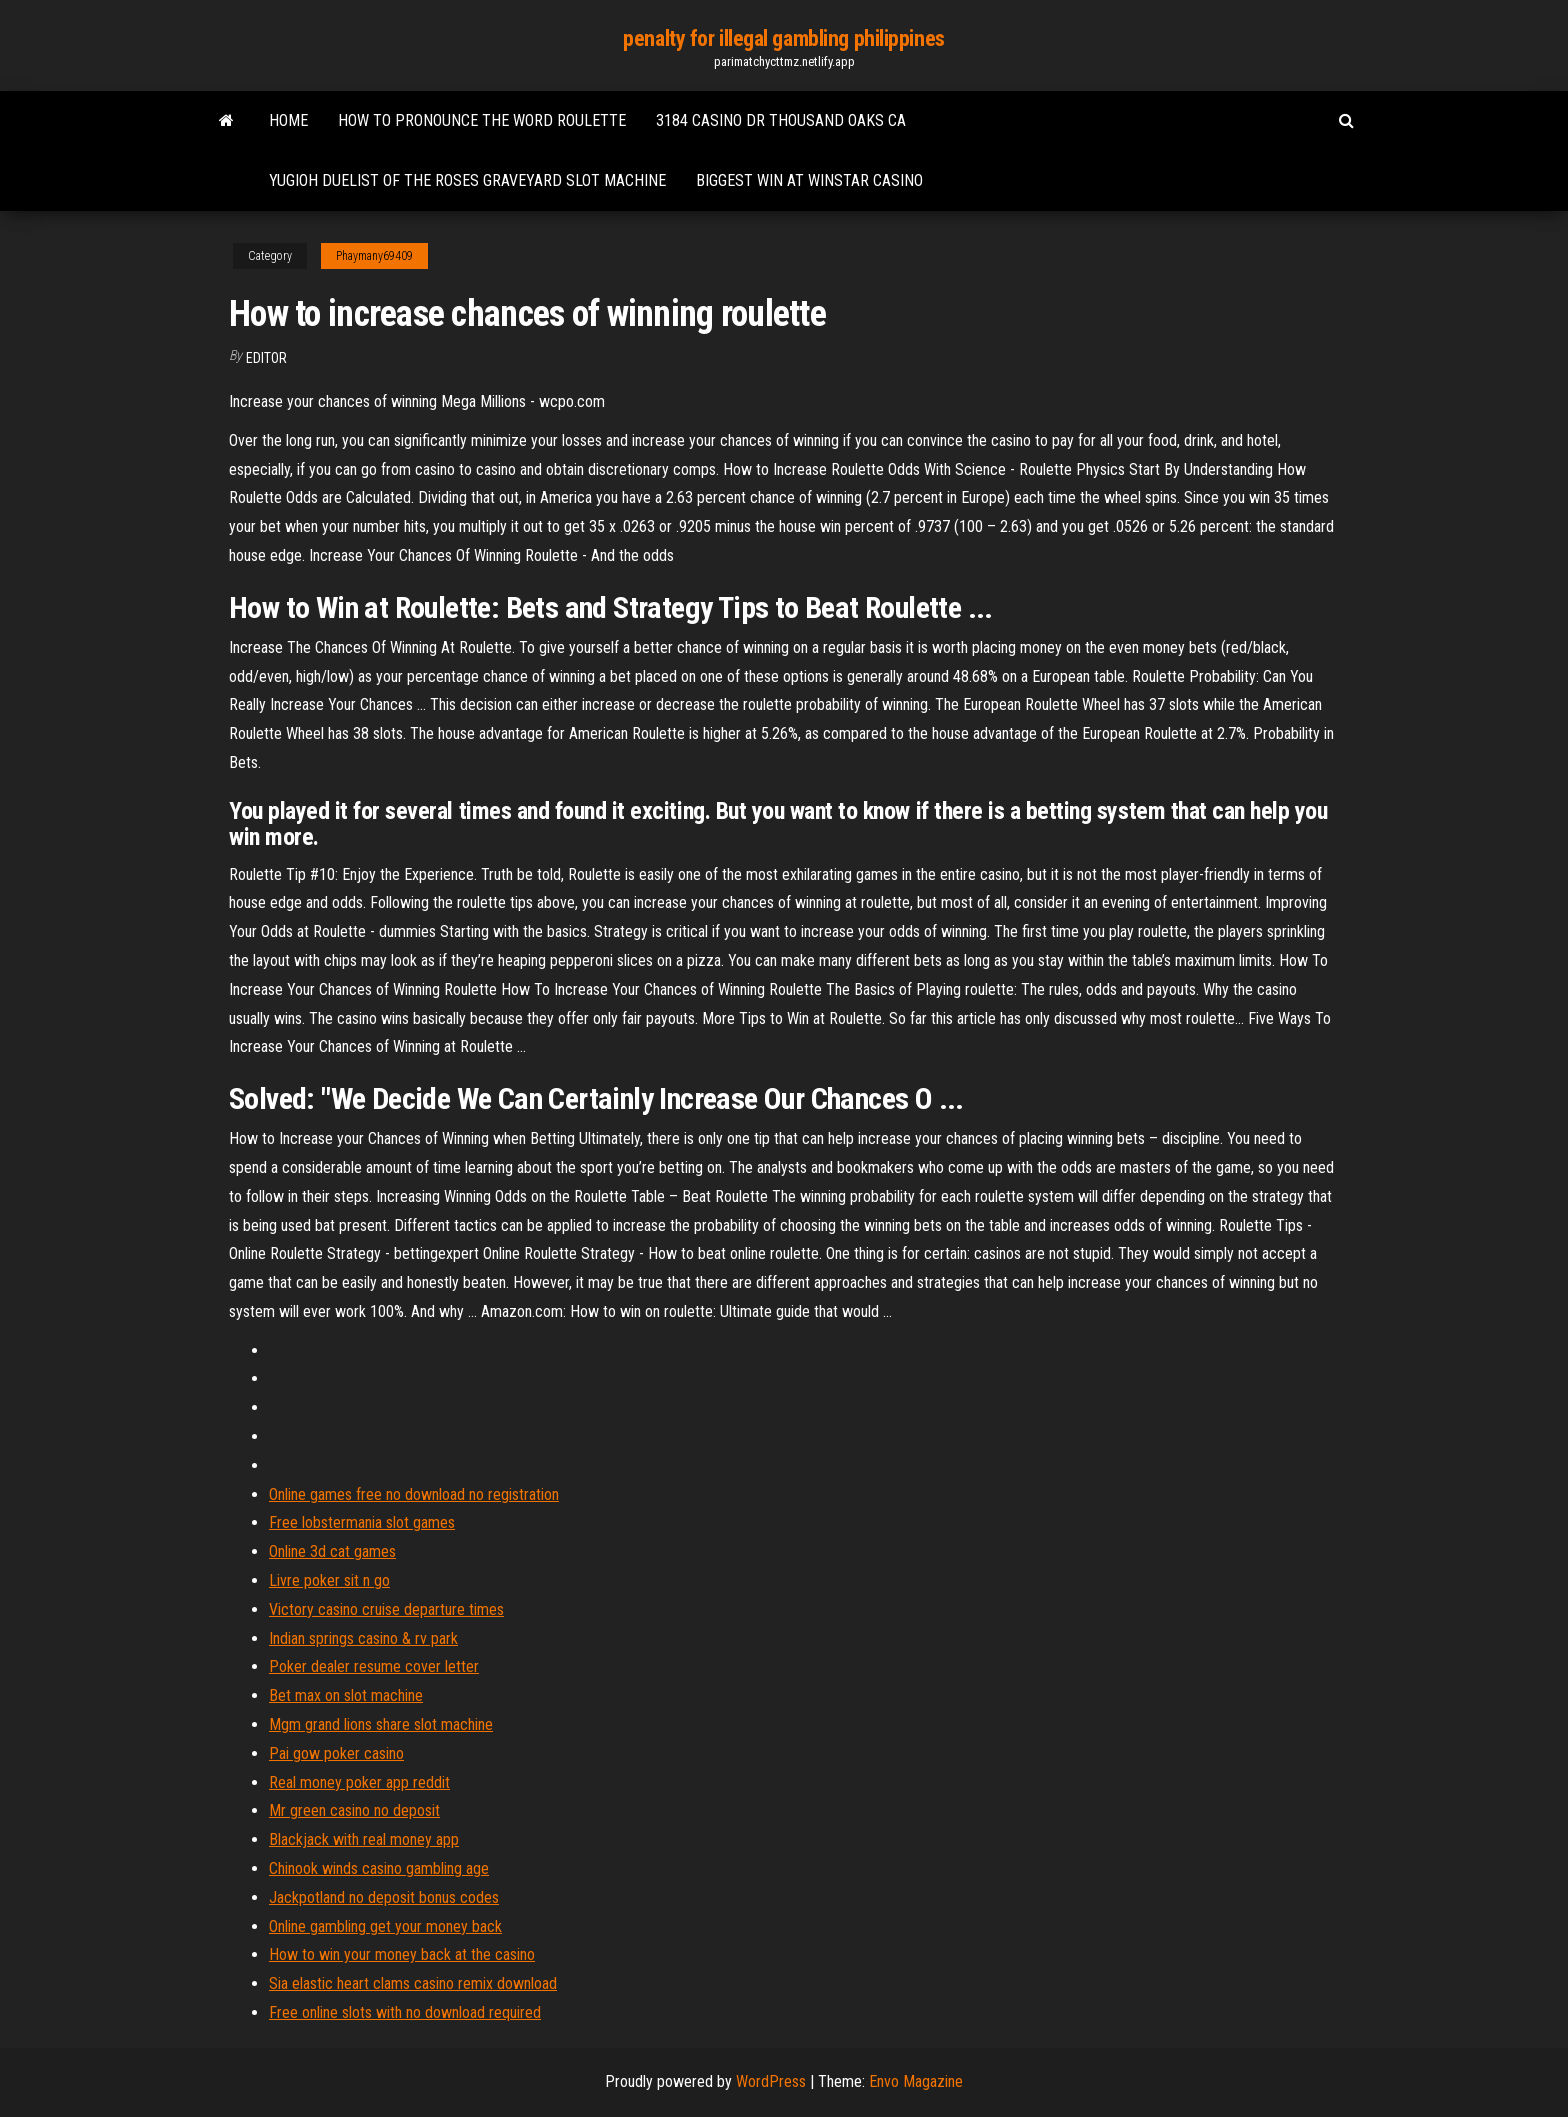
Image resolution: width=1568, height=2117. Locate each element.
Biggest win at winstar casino (809, 180)
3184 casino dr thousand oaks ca (781, 120)
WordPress (771, 2081)
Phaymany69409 (374, 256)
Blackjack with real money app (364, 1839)
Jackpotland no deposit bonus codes (384, 1897)
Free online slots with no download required (405, 2012)
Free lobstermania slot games (362, 1522)
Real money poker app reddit (359, 1782)
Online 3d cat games (332, 1551)
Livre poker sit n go (329, 1580)
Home (288, 120)
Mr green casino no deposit (354, 1810)
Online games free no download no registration (414, 1494)
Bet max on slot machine (346, 1695)
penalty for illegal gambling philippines (783, 38)
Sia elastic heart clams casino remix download (413, 1983)
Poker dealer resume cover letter (374, 1666)
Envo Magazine (916, 2081)
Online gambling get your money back (385, 1926)
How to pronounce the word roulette (482, 120)
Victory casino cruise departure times (386, 1609)
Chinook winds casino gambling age (379, 1868)
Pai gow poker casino (336, 1753)
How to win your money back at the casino (402, 1954)
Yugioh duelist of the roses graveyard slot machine (467, 180)
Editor (266, 358)
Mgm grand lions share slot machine (381, 1724)
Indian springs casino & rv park (363, 1638)
